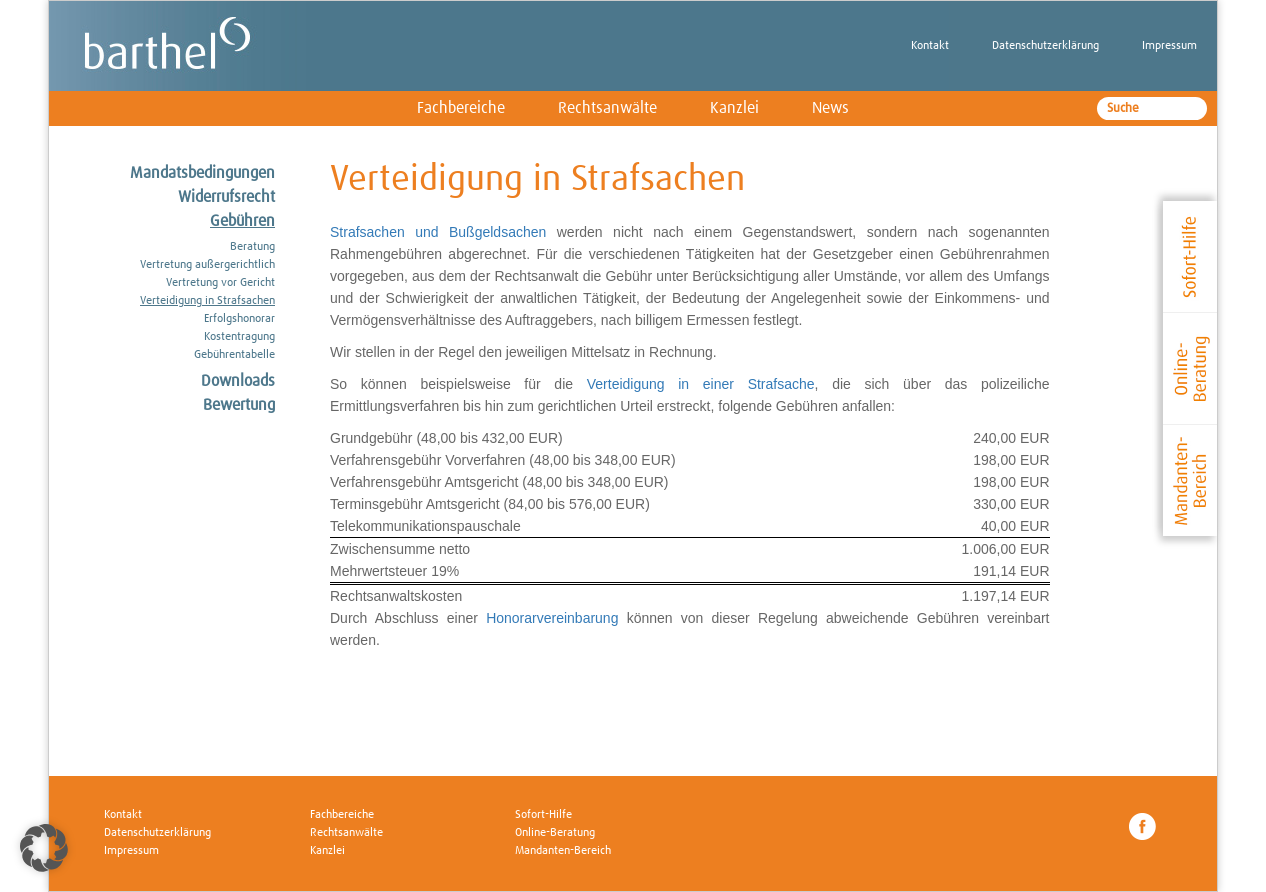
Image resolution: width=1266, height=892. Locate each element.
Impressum (1169, 46)
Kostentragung (239, 337)
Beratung (252, 247)
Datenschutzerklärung (1045, 46)
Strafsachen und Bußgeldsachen (438, 232)
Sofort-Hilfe (543, 815)
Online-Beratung (555, 833)
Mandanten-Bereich (563, 851)
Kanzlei (734, 108)
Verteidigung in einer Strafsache (701, 384)
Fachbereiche (461, 108)
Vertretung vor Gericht (220, 283)
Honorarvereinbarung (552, 618)
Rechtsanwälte (607, 108)
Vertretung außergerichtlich (207, 265)
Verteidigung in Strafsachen (207, 301)
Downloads (238, 381)
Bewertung (239, 405)
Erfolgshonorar (239, 319)
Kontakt (930, 46)
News (830, 108)
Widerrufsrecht (226, 197)
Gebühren (242, 221)
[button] (44, 848)
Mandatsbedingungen (202, 173)
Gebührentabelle (234, 355)
